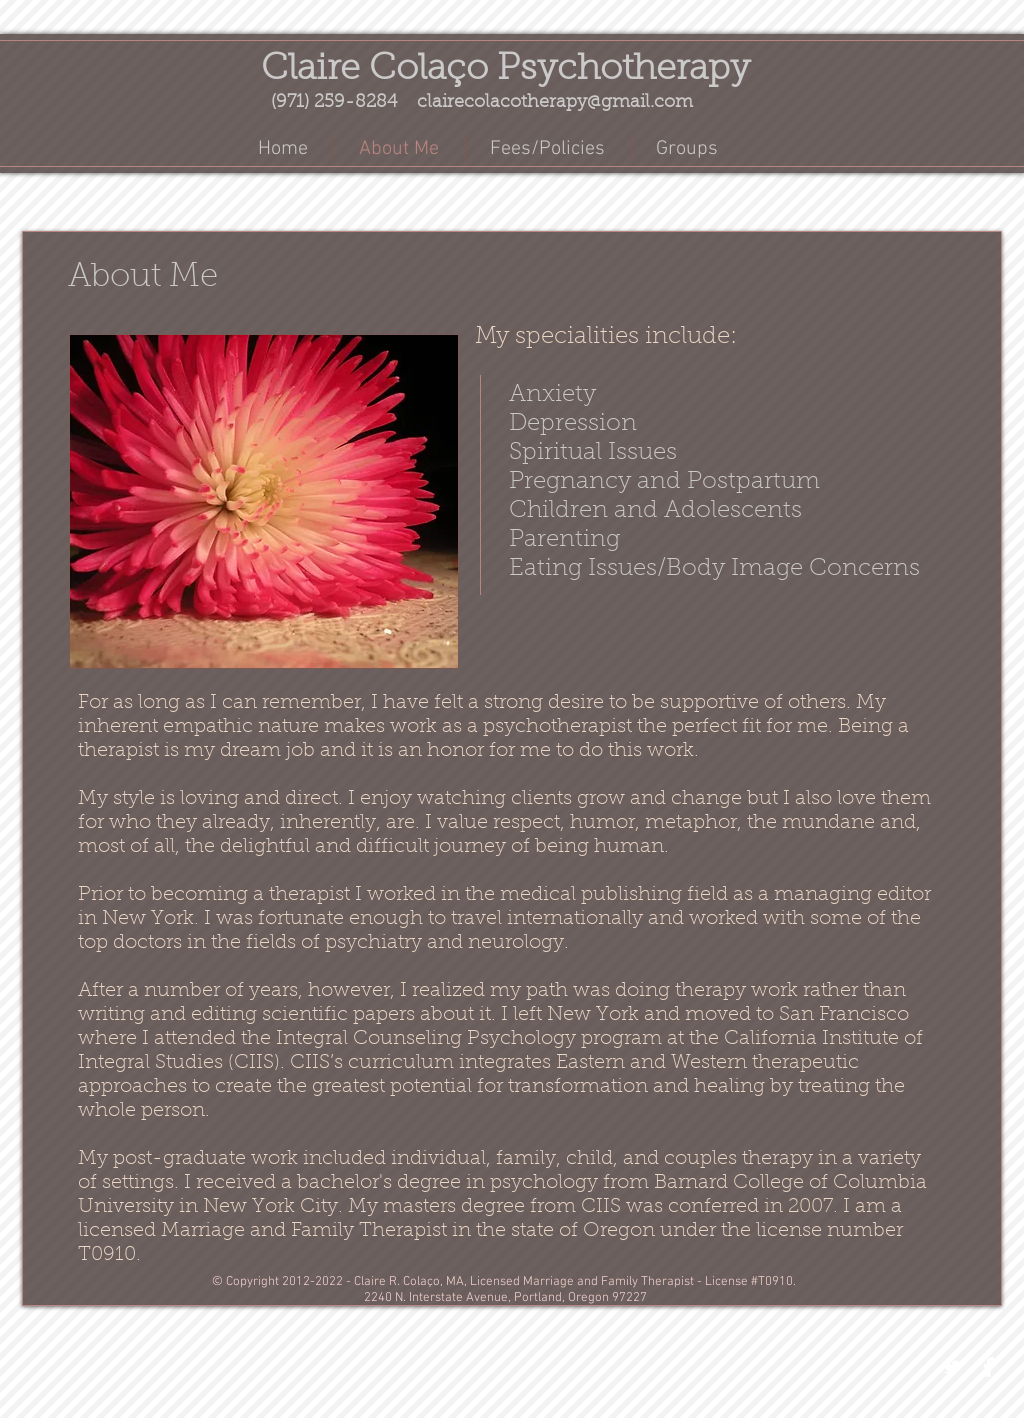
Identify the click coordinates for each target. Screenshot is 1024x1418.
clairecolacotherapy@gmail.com (555, 103)
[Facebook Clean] (989, 1367)
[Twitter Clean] (952, 1367)
